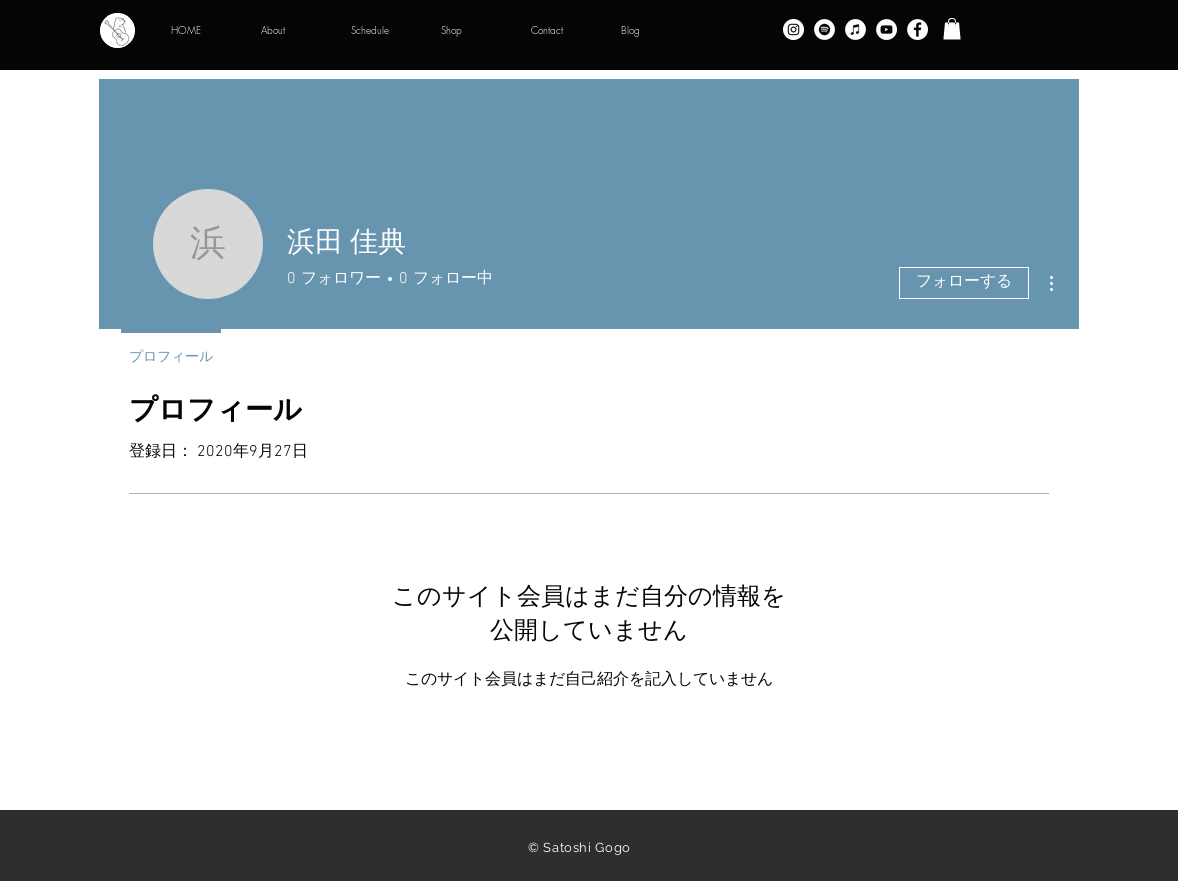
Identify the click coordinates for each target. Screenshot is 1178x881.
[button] (952, 29)
